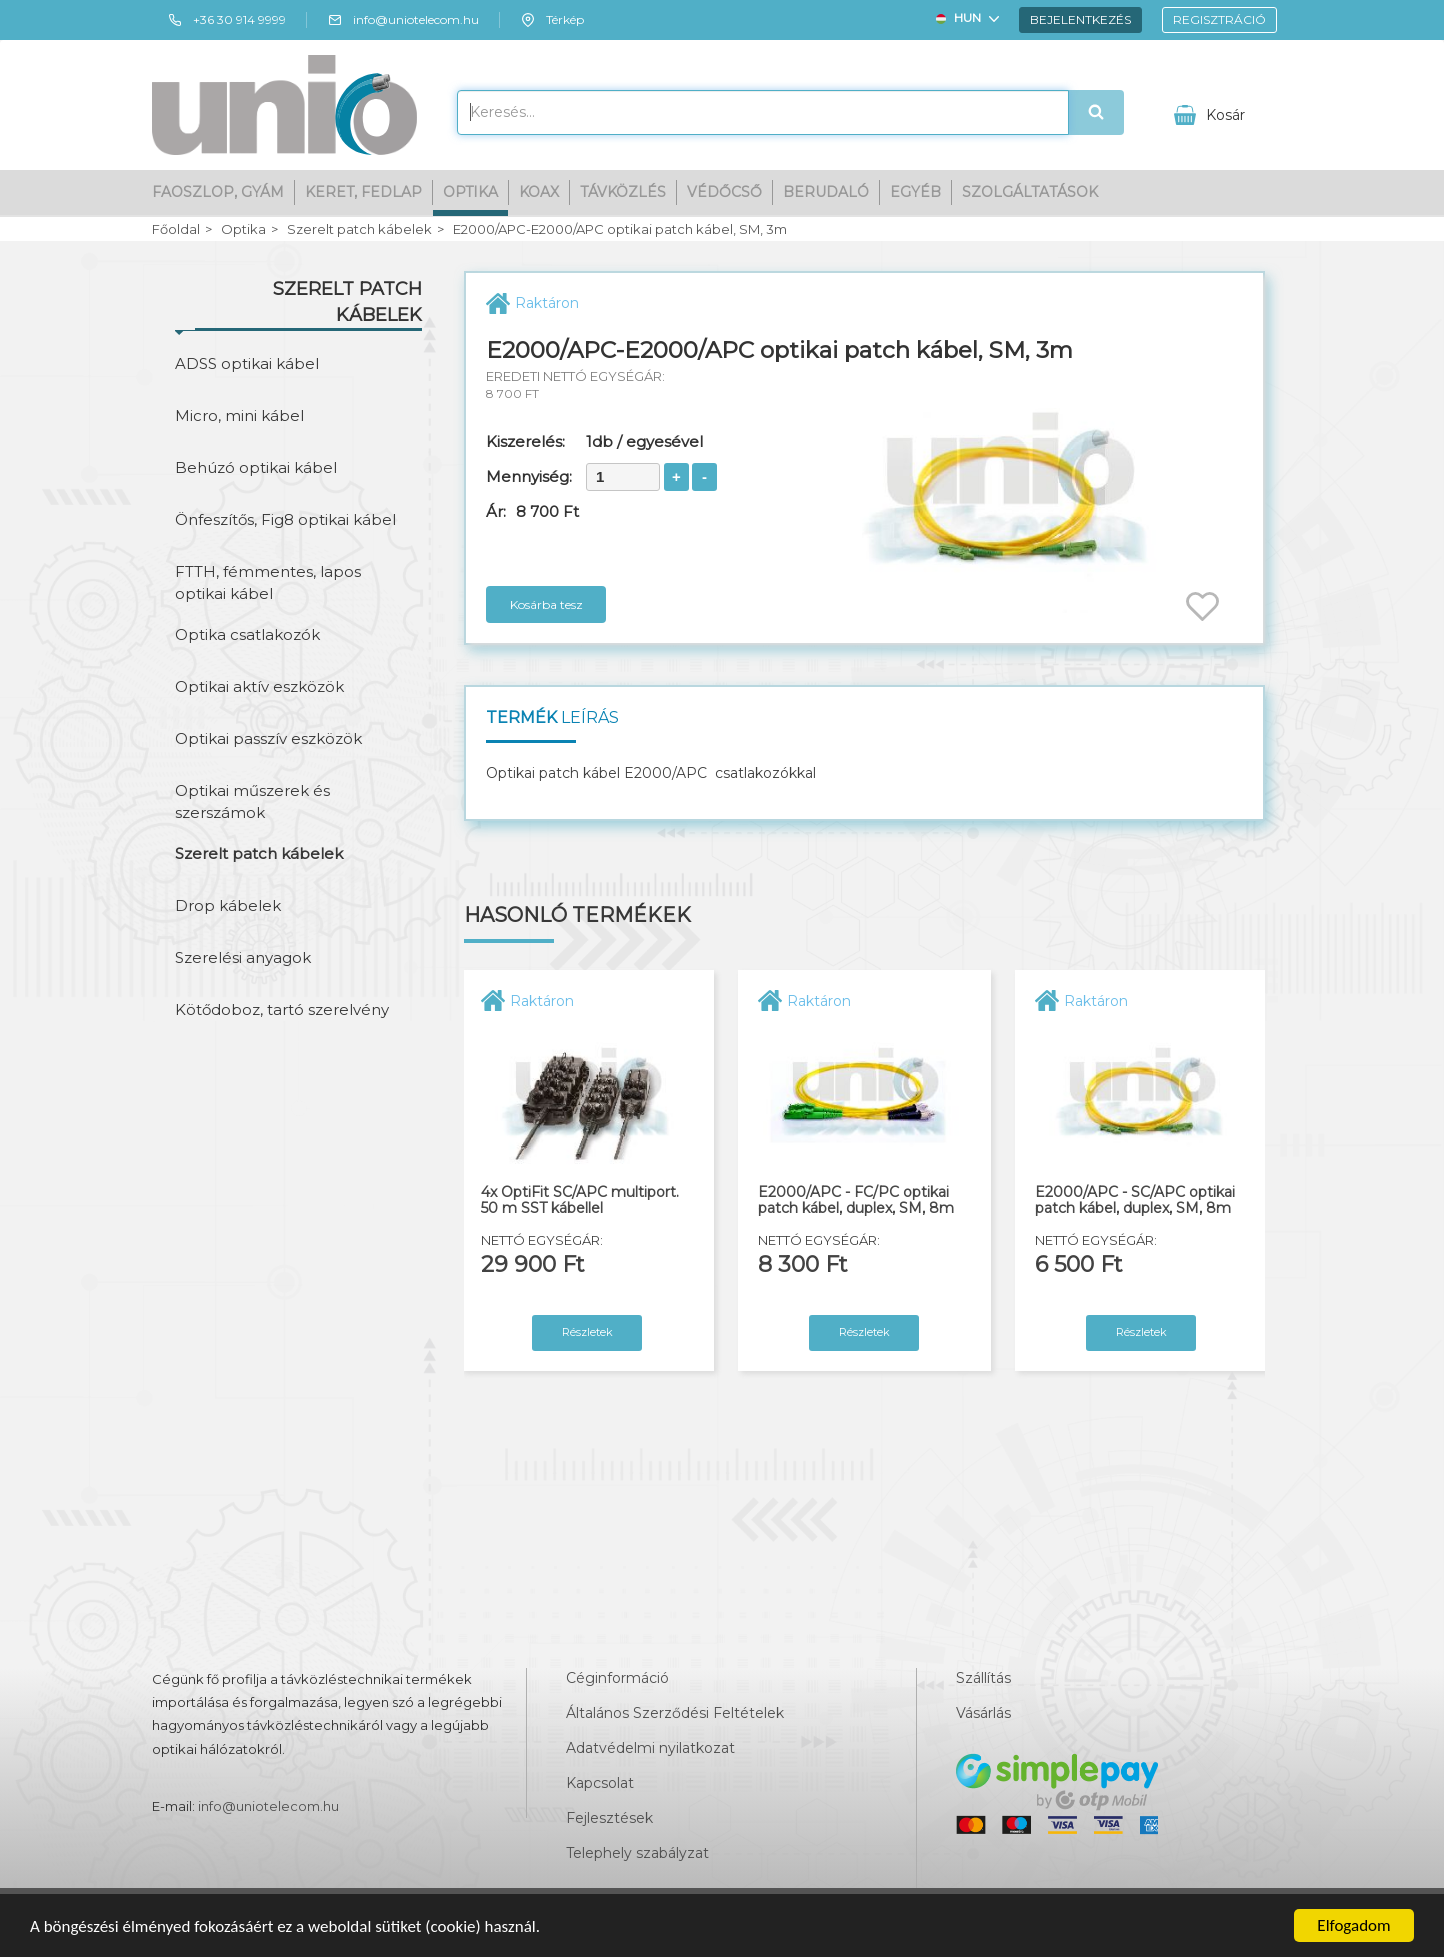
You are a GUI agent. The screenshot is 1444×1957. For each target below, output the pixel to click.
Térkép (552, 20)
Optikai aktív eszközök (259, 686)
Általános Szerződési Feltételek (675, 1713)
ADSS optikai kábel (247, 363)
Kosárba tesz (546, 604)
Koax (539, 192)
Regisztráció (1219, 19)
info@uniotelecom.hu (403, 20)
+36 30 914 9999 (226, 20)
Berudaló (826, 192)
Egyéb (915, 192)
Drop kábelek (228, 905)
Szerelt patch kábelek (359, 229)
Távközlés (623, 192)
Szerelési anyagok (243, 957)
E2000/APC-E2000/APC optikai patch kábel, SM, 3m (620, 229)
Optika (470, 192)
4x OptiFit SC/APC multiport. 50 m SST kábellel (580, 1200)
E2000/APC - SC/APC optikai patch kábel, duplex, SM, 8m (1135, 1200)
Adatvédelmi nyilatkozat (650, 1748)
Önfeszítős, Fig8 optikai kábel (285, 519)
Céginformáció (617, 1678)
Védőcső (724, 192)
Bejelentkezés (1080, 19)
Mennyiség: (529, 476)
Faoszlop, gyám (218, 192)
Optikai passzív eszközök (268, 738)
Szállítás (983, 1678)
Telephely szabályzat (637, 1853)
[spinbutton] (623, 477)
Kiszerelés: (525, 441)
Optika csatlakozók (247, 634)
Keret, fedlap (363, 192)
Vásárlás (983, 1713)
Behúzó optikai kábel (256, 467)
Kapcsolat (600, 1783)
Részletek (587, 1332)
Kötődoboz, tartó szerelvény (282, 1009)
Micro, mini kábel (239, 415)
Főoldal (176, 229)
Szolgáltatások (1030, 192)
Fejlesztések (609, 1818)
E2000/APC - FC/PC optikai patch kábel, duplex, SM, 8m (856, 1200)
